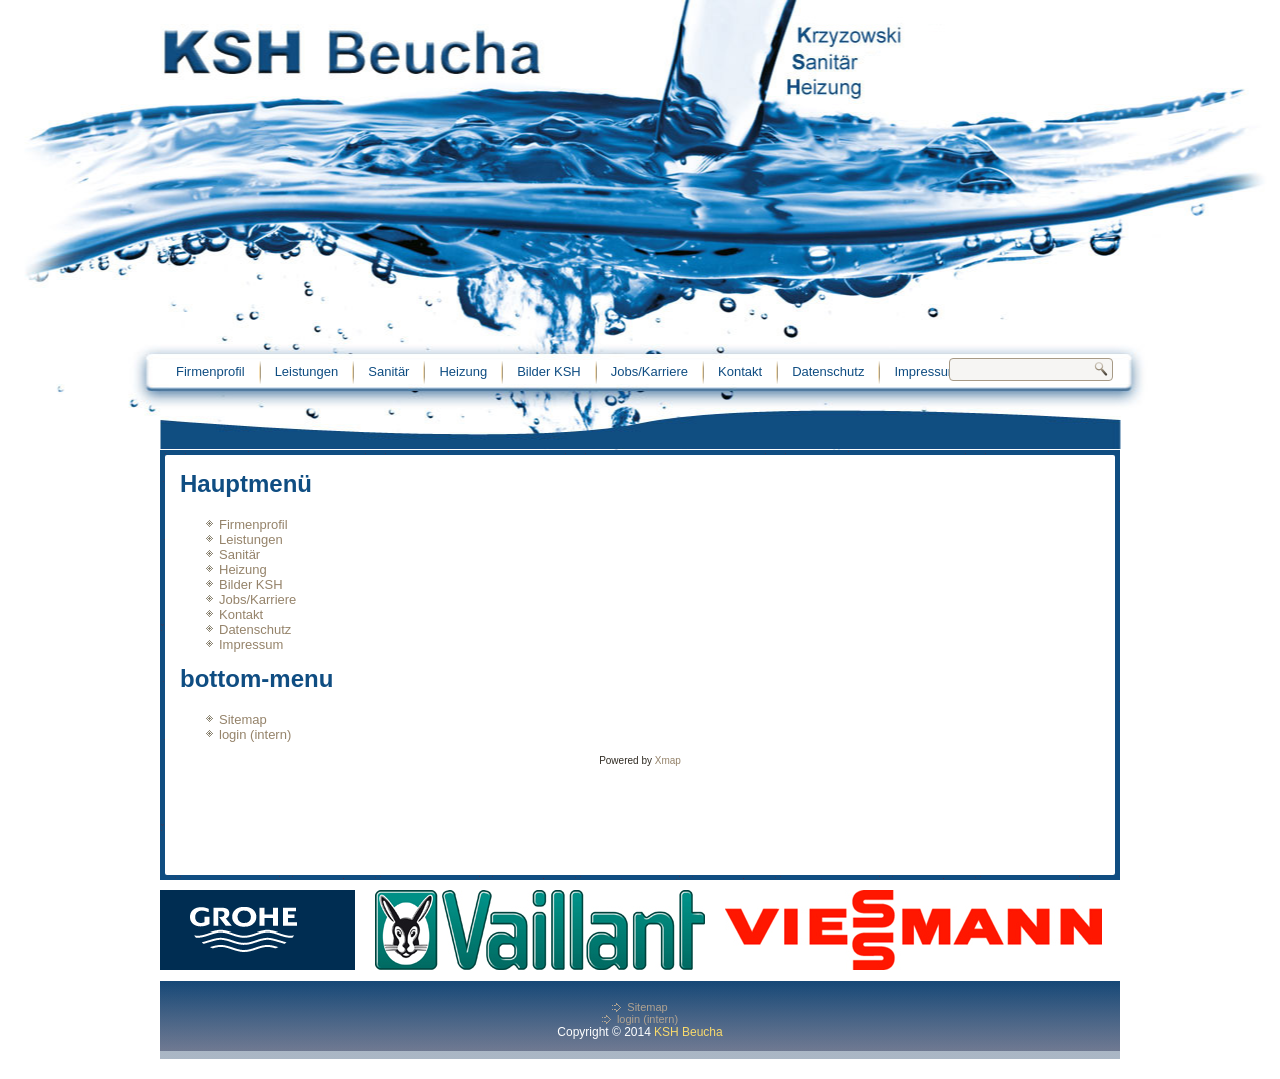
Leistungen (307, 371)
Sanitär (388, 371)
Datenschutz (828, 371)
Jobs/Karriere (649, 371)
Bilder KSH (549, 371)
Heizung (463, 371)
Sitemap (243, 719)
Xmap (668, 760)
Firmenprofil (210, 371)
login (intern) (255, 734)
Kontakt (740, 371)
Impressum (926, 371)
